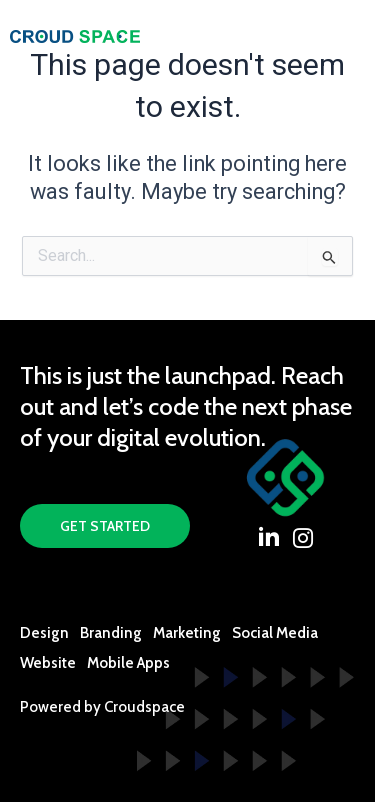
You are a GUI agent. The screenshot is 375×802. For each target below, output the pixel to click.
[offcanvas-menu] (348, 35)
